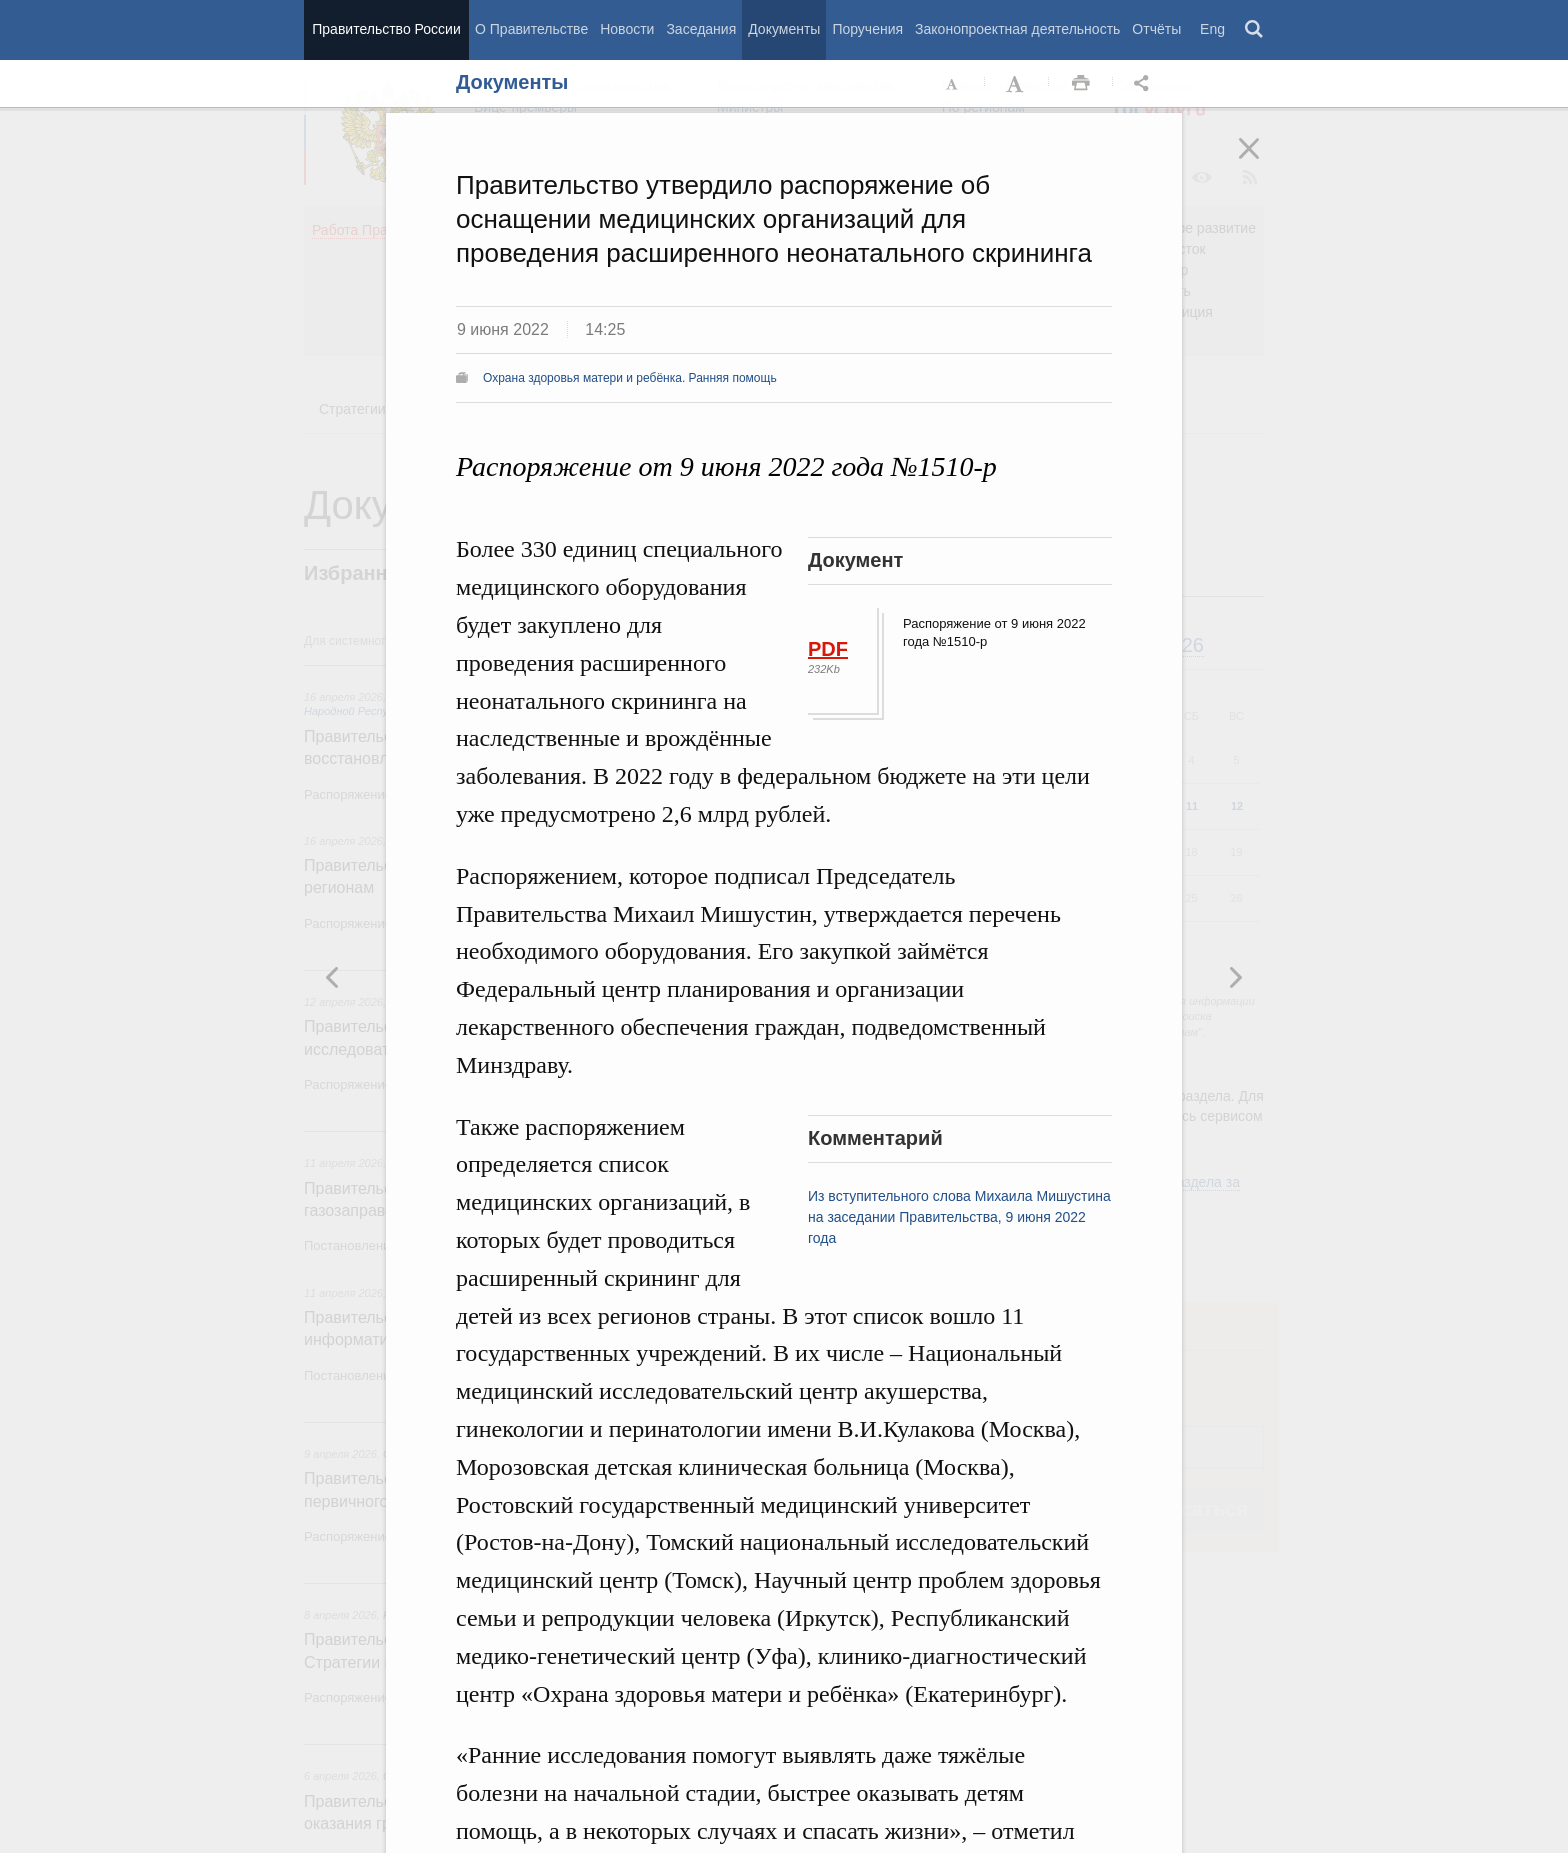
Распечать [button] (1081, 84)
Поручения (867, 29)
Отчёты (1156, 29)
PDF (828, 649)
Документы (784, 29)
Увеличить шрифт (1017, 84)
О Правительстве (531, 29)
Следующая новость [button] (333, 977)
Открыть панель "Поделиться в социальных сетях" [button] (1145, 84)
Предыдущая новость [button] (1235, 977)
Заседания (701, 29)
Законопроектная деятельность (1017, 29)
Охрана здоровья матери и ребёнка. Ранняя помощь (630, 378)
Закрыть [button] (1263, 162)
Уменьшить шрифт (953, 84)
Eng (1212, 29)
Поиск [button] (1255, 30)
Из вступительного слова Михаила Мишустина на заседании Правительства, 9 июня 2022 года (959, 1217)
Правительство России (386, 29)
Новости (627, 29)
